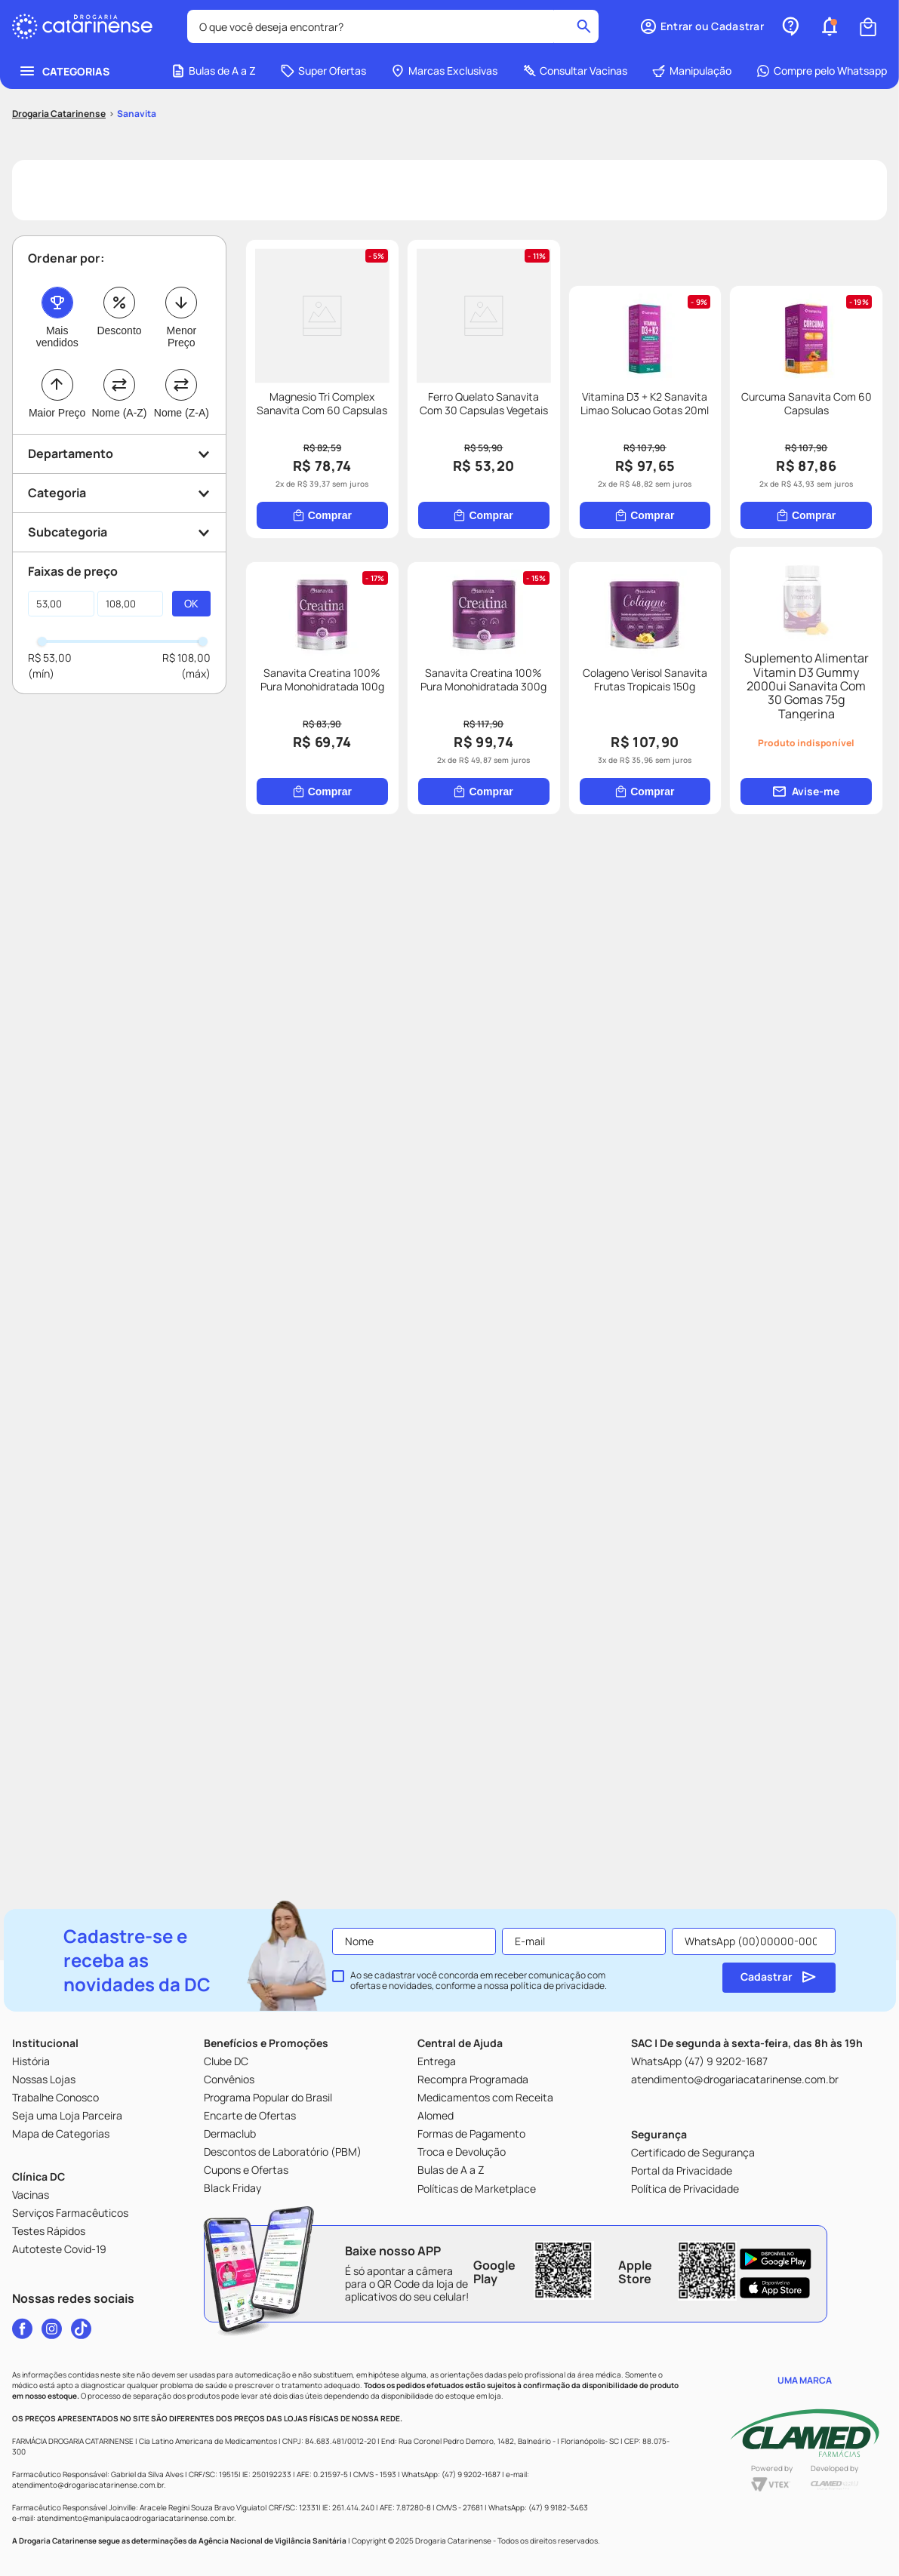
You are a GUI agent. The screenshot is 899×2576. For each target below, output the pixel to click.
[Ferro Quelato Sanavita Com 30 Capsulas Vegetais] (726, 346)
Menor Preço (181, 247)
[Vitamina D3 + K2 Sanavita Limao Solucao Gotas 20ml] (403, 745)
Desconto (119, 241)
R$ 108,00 (186, 568)
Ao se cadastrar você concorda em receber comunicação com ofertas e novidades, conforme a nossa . (478, 1980)
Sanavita (136, 24)
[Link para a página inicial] (59, 25)
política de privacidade (557, 1985)
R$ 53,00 (50, 568)
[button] (119, 365)
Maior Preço (57, 324)
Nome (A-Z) (118, 324)
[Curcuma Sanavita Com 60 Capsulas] (726, 745)
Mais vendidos (57, 247)
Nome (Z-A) (181, 324)
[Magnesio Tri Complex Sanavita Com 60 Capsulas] (403, 346)
